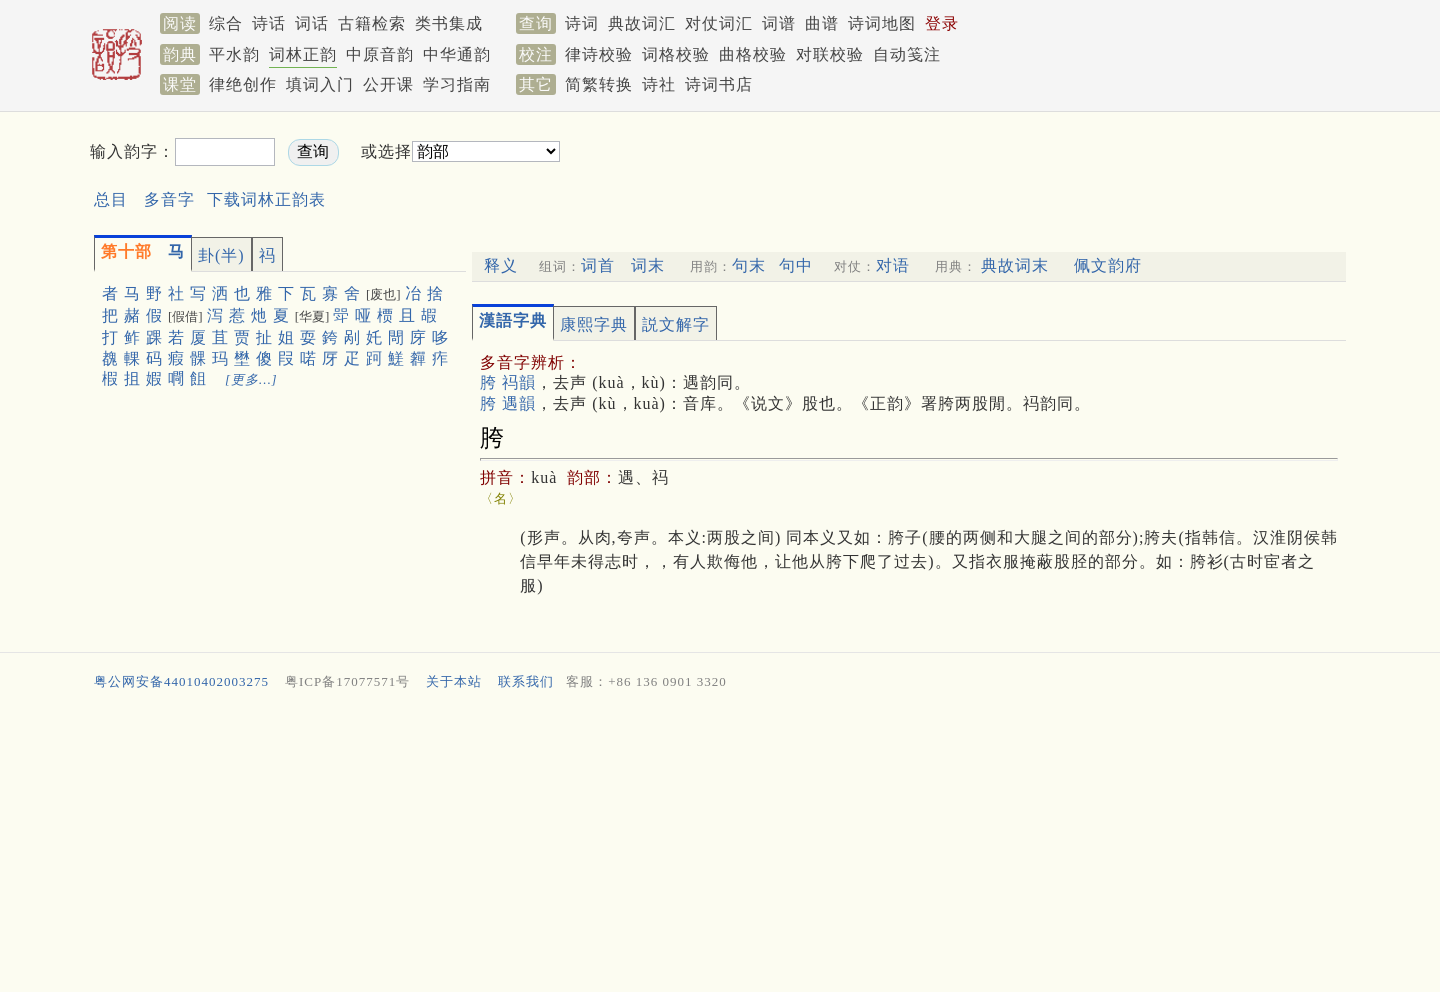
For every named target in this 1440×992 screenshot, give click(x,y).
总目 (111, 199)
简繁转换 (599, 84)
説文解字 (676, 324)
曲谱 (822, 23)
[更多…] (251, 379)
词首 (598, 265)
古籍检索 (372, 23)
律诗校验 (599, 54)
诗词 (582, 23)
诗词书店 (719, 84)
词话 (312, 23)
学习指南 (457, 84)
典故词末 (1015, 265)
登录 (942, 23)
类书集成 (449, 23)
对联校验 (830, 54)
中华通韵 (457, 54)
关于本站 (454, 681)
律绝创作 (243, 84)
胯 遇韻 (508, 403)
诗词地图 (882, 23)
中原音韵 (380, 54)
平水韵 (234, 54)
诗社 (659, 84)
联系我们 (526, 681)
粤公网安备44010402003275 (181, 681)
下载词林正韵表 (266, 199)
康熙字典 (594, 324)
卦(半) (221, 255)
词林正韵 (303, 54)
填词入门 (320, 84)
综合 (226, 23)
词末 (648, 265)
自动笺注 (907, 54)
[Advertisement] (906, 168)
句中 (796, 265)
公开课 (388, 84)
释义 (501, 265)
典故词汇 (642, 23)
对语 (893, 265)
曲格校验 (753, 54)
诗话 (269, 23)
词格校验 (676, 54)
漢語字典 (513, 320)
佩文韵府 (1108, 265)
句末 (749, 265)
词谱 (779, 23)
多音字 (169, 199)
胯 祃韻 (508, 382)
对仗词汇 (719, 23)
